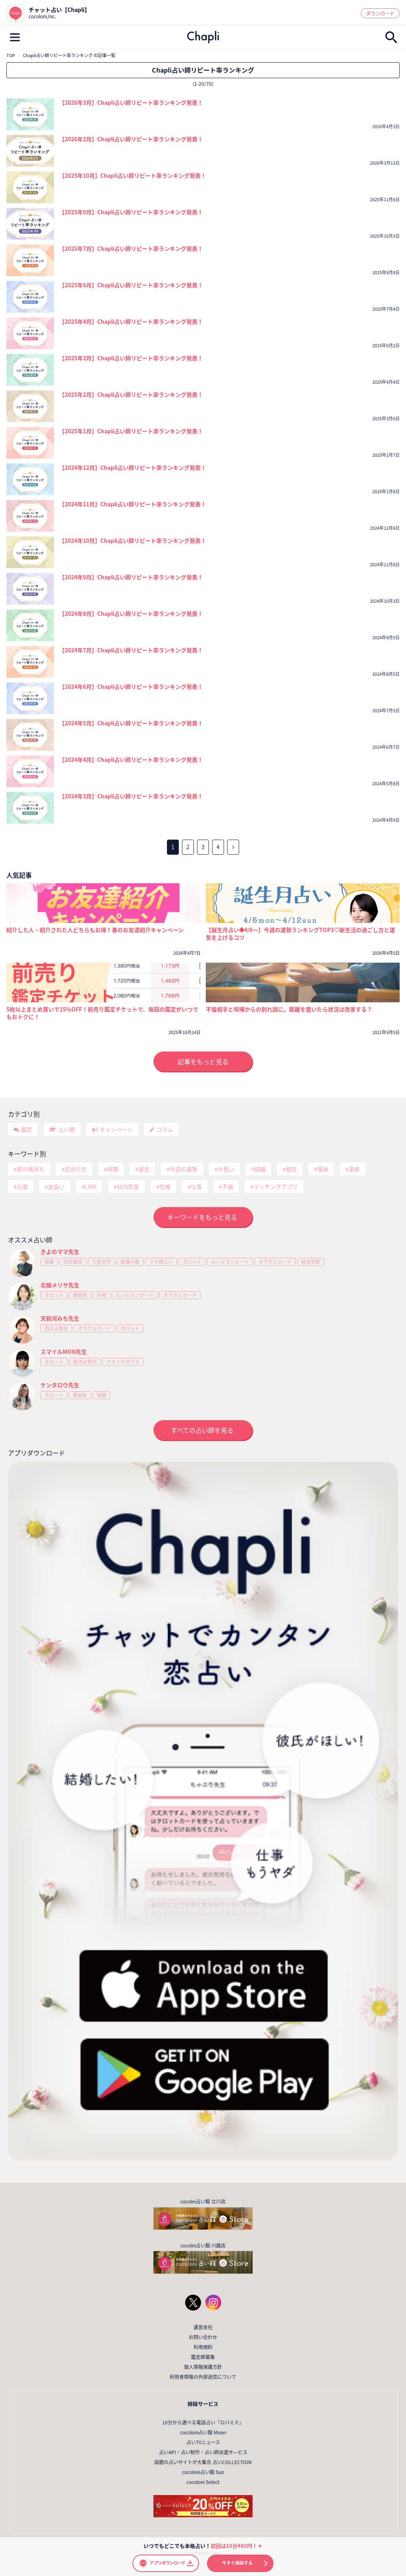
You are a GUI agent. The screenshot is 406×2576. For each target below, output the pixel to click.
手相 (101, 1295)
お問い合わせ (203, 2337)
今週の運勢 (183, 1169)
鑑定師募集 (203, 2357)
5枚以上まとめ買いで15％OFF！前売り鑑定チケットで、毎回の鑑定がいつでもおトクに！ (102, 1013)
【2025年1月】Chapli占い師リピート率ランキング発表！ (131, 431)
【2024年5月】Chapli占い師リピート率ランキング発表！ (131, 723)
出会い (56, 1186)
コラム (164, 1129)
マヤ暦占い (161, 1261)
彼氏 (143, 1169)
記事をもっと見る (203, 1061)
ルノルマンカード (230, 1261)
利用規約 (203, 2347)
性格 (164, 1186)
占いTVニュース (203, 2442)
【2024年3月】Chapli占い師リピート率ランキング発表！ (131, 796)
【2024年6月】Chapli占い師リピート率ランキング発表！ (131, 686)
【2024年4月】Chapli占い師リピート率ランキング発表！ (131, 759)
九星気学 (101, 1261)
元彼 (22, 1186)
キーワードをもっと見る (202, 1217)
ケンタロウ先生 (59, 1385)
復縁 (322, 1169)
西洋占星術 (56, 1328)
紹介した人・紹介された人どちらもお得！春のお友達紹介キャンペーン (95, 930)
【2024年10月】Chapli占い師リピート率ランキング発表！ (132, 540)
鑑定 (26, 1129)
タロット (191, 1261)
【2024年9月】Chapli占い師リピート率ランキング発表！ (131, 577)
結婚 (260, 1169)
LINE (91, 1186)
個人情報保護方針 (203, 2366)
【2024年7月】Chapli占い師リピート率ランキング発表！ (131, 650)
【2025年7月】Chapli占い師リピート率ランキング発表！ (131, 248)
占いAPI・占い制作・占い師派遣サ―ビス (203, 2452)
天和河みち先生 (59, 1318)
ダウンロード (380, 13)
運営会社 (203, 2327)
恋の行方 (76, 1169)
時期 (112, 1169)
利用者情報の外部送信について (203, 2376)
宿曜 (49, 1261)
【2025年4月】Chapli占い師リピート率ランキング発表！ (131, 321)
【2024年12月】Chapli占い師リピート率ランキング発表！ (132, 467)
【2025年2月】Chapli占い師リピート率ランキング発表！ (131, 394)
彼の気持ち (30, 1169)
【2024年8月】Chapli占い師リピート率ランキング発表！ (131, 613)
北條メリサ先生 (59, 1285)
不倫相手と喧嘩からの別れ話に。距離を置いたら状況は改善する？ (289, 1009)
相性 (291, 1169)
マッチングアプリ (275, 1186)
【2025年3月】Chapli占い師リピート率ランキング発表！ (131, 358)
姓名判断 (310, 1261)
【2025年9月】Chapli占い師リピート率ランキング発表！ (131, 212)
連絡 (354, 1169)
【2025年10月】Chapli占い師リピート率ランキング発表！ (132, 175)
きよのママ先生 (59, 1251)
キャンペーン (116, 1129)
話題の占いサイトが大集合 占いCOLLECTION (203, 2462)
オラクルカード (275, 1261)
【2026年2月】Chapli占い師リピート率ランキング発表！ (131, 139)
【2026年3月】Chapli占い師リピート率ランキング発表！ (131, 102)
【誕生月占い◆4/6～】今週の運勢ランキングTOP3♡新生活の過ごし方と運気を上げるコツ (300, 933)
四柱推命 (72, 1261)
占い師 (66, 1129)
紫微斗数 (130, 1261)
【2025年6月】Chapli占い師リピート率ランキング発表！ (131, 285)
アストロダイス (123, 1361)
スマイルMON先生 (63, 1351)
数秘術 (80, 1295)
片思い (226, 1169)
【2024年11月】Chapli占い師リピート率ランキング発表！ (132, 504)
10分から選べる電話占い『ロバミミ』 (203, 2422)
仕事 (196, 1186)
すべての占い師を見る (202, 1430)
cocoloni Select (203, 2482)
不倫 (227, 1186)
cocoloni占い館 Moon (203, 2432)
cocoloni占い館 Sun (203, 2472)
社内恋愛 (128, 1186)
